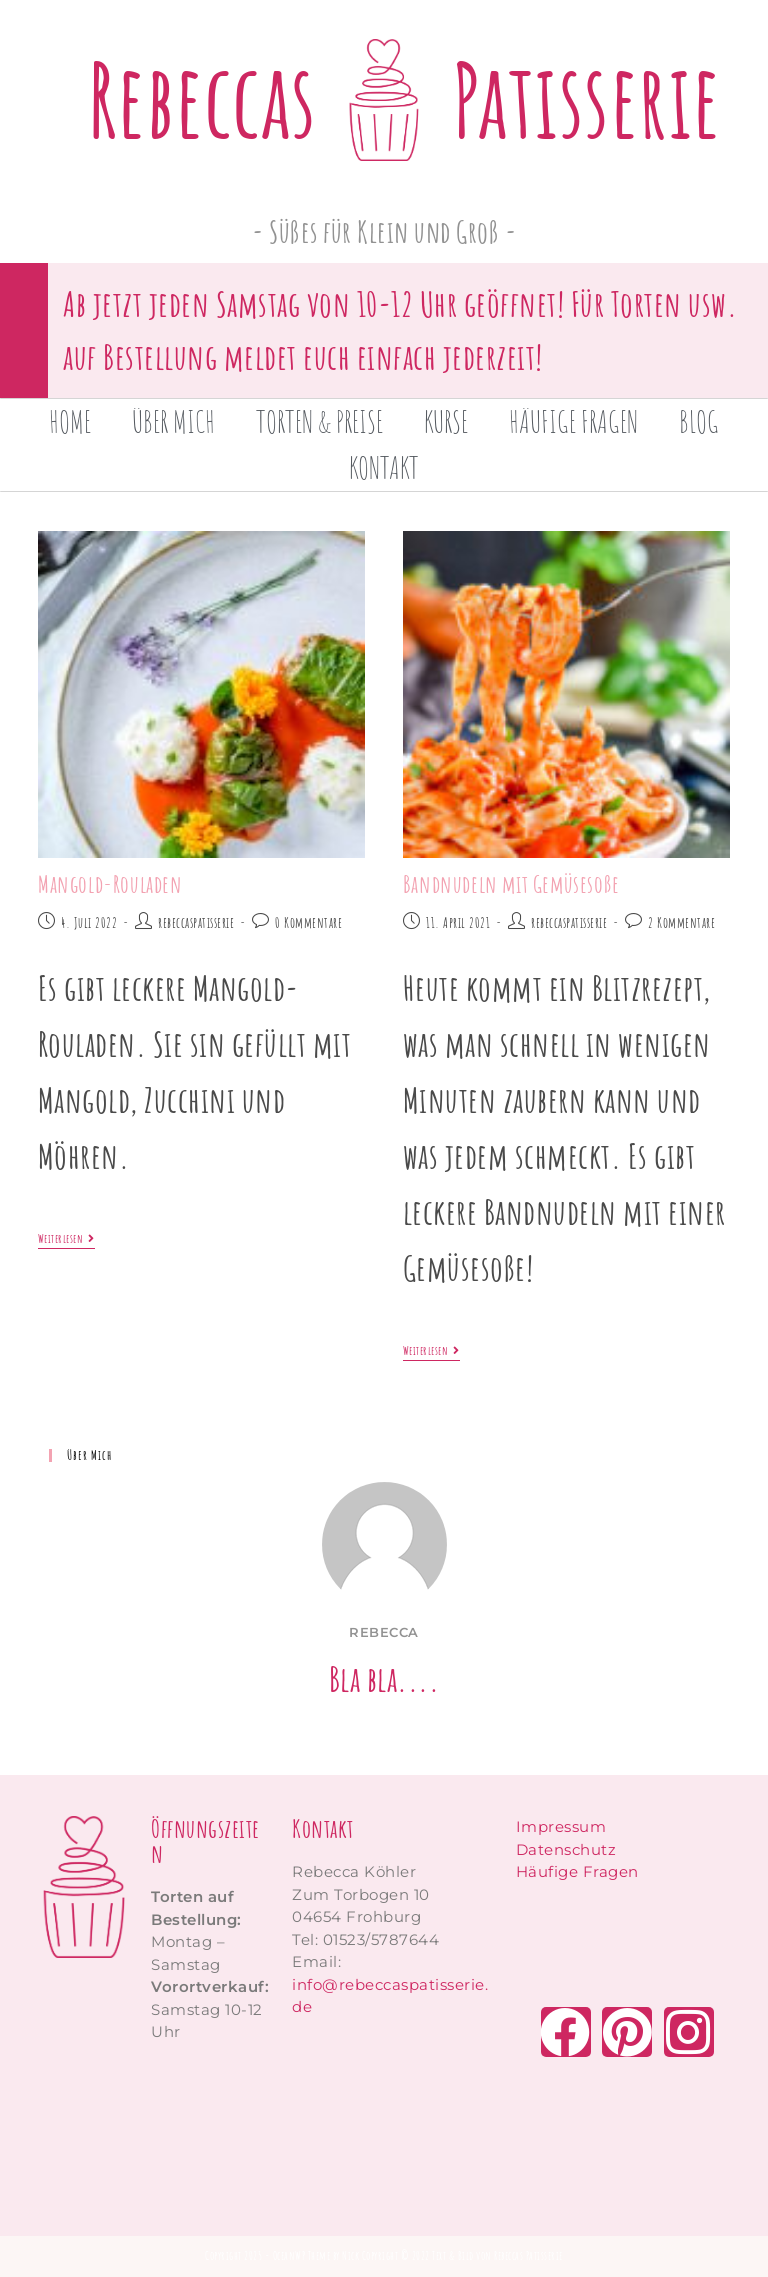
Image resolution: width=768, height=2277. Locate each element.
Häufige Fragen (573, 421)
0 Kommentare (308, 922)
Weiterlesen (66, 1239)
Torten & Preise (319, 421)
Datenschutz (566, 1849)
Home (70, 421)
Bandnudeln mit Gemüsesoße (511, 884)
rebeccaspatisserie (196, 922)
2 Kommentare (681, 922)
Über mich (173, 421)
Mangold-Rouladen (110, 884)
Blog (699, 421)
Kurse (446, 421)
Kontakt (384, 467)
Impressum (561, 1826)
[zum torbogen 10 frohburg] (393, 2117)
